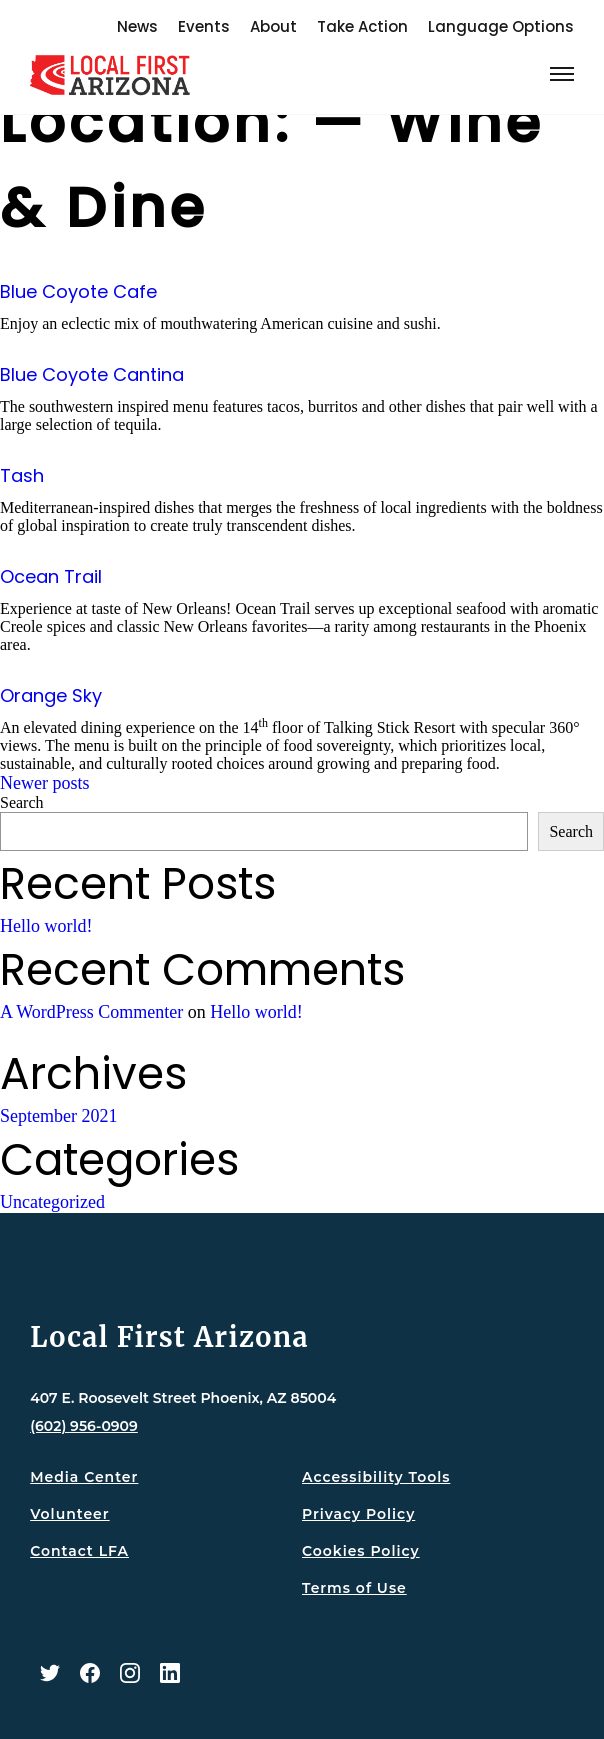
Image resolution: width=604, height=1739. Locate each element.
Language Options (501, 26)
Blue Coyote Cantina (92, 374)
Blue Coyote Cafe (78, 291)
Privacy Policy (358, 1514)
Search (22, 802)
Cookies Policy (361, 1551)
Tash (22, 475)
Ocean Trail (51, 576)
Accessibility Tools (376, 1477)
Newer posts (44, 783)
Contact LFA (79, 1551)
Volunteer (69, 1514)
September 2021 (58, 1116)
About (273, 26)
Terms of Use (354, 1588)
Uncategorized (52, 1202)
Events (204, 26)
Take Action (362, 26)
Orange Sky (51, 695)
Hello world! (46, 926)
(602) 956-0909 (84, 1426)
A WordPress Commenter (91, 1012)
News (137, 26)
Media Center (84, 1477)
